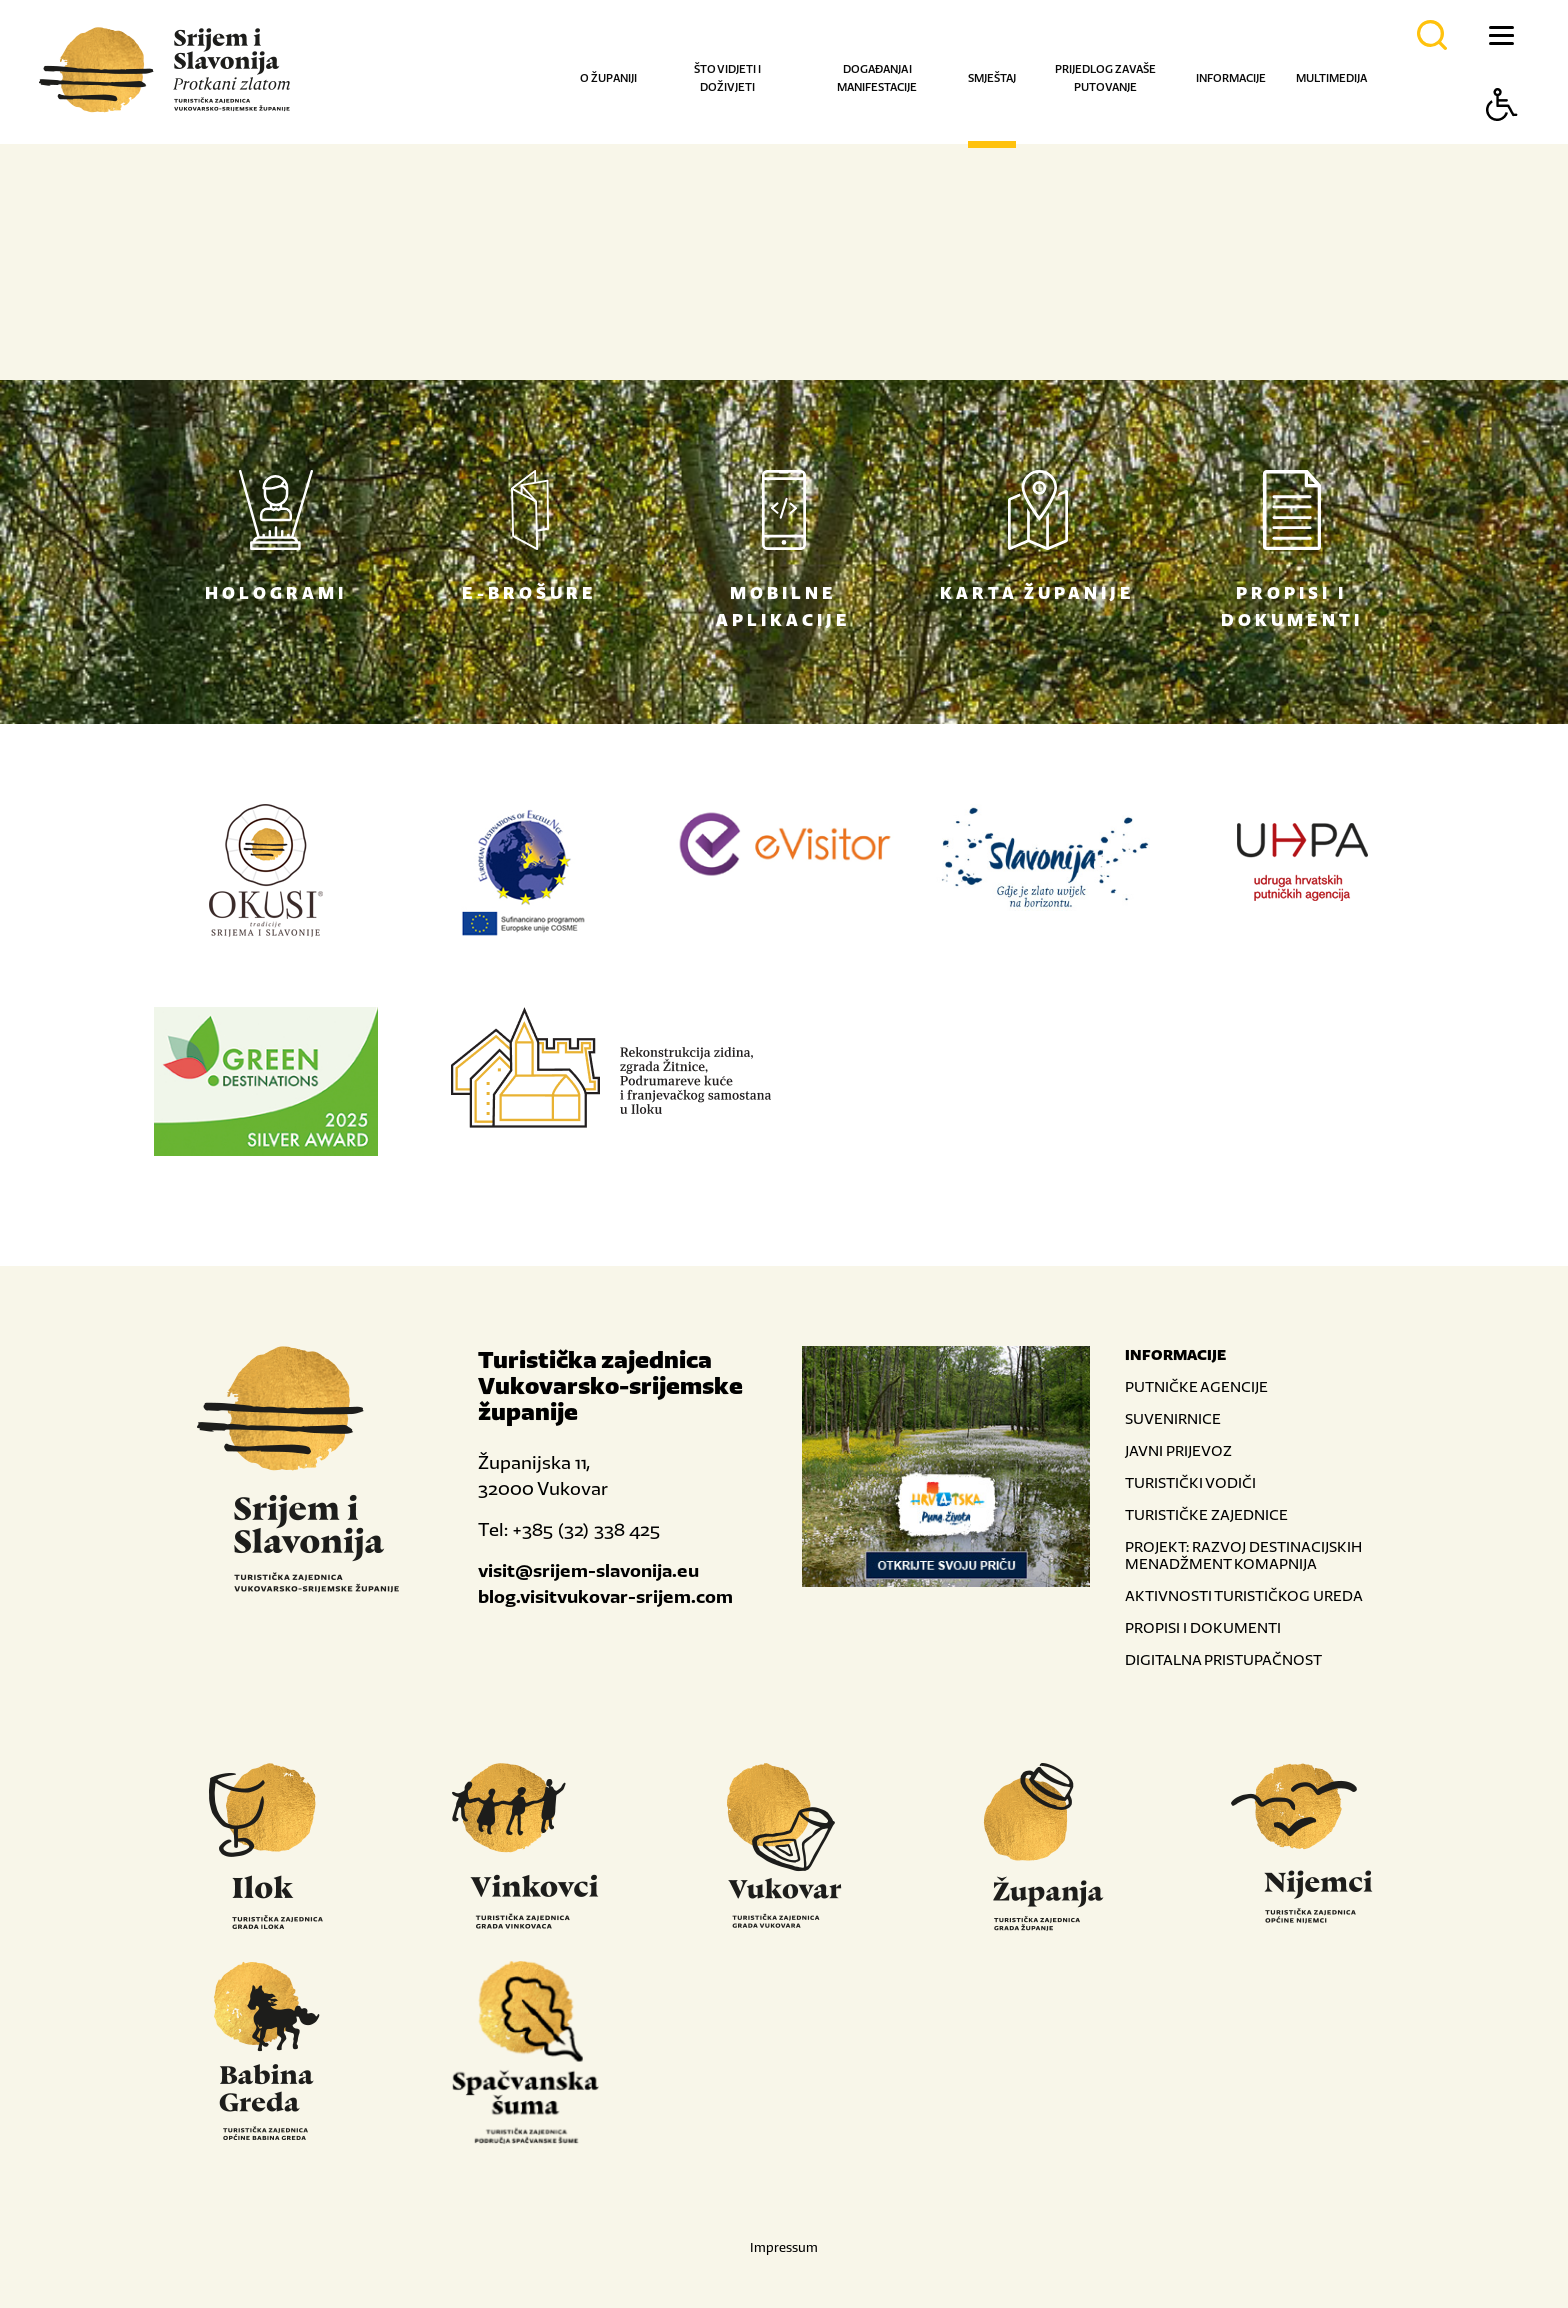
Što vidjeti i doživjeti (727, 78)
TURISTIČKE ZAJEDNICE (1206, 1514)
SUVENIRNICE (1173, 1418)
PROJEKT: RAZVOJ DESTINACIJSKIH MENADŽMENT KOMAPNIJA (1243, 1555)
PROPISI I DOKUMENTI (1203, 1627)
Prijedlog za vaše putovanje (1105, 78)
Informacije (1231, 78)
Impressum (784, 2247)
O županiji (608, 78)
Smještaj (992, 78)
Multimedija (1331, 78)
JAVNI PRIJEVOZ (1178, 1450)
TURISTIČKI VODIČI (1190, 1482)
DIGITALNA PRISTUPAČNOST (1223, 1659)
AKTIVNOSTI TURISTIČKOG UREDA (1244, 1595)
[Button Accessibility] (1502, 139)
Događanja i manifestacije (877, 78)
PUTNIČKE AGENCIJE (1196, 1386)
